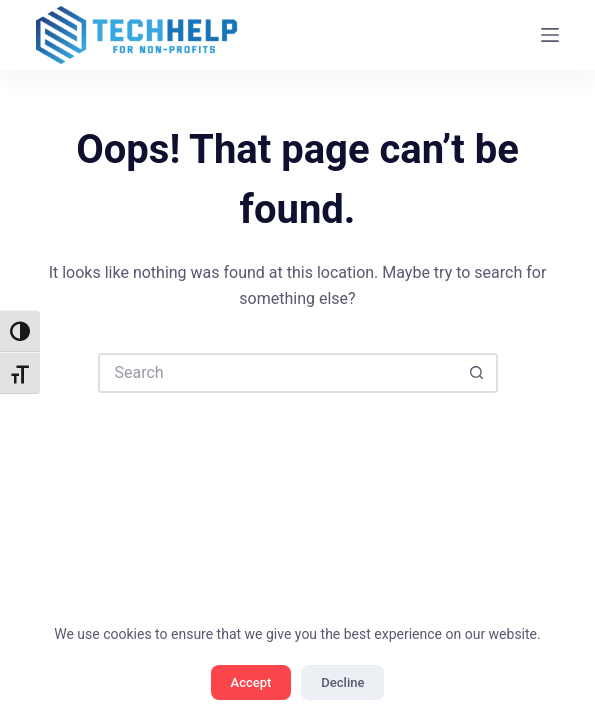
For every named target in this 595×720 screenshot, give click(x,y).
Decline (342, 682)
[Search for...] (278, 373)
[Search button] (478, 373)
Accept (251, 682)
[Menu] (550, 35)
